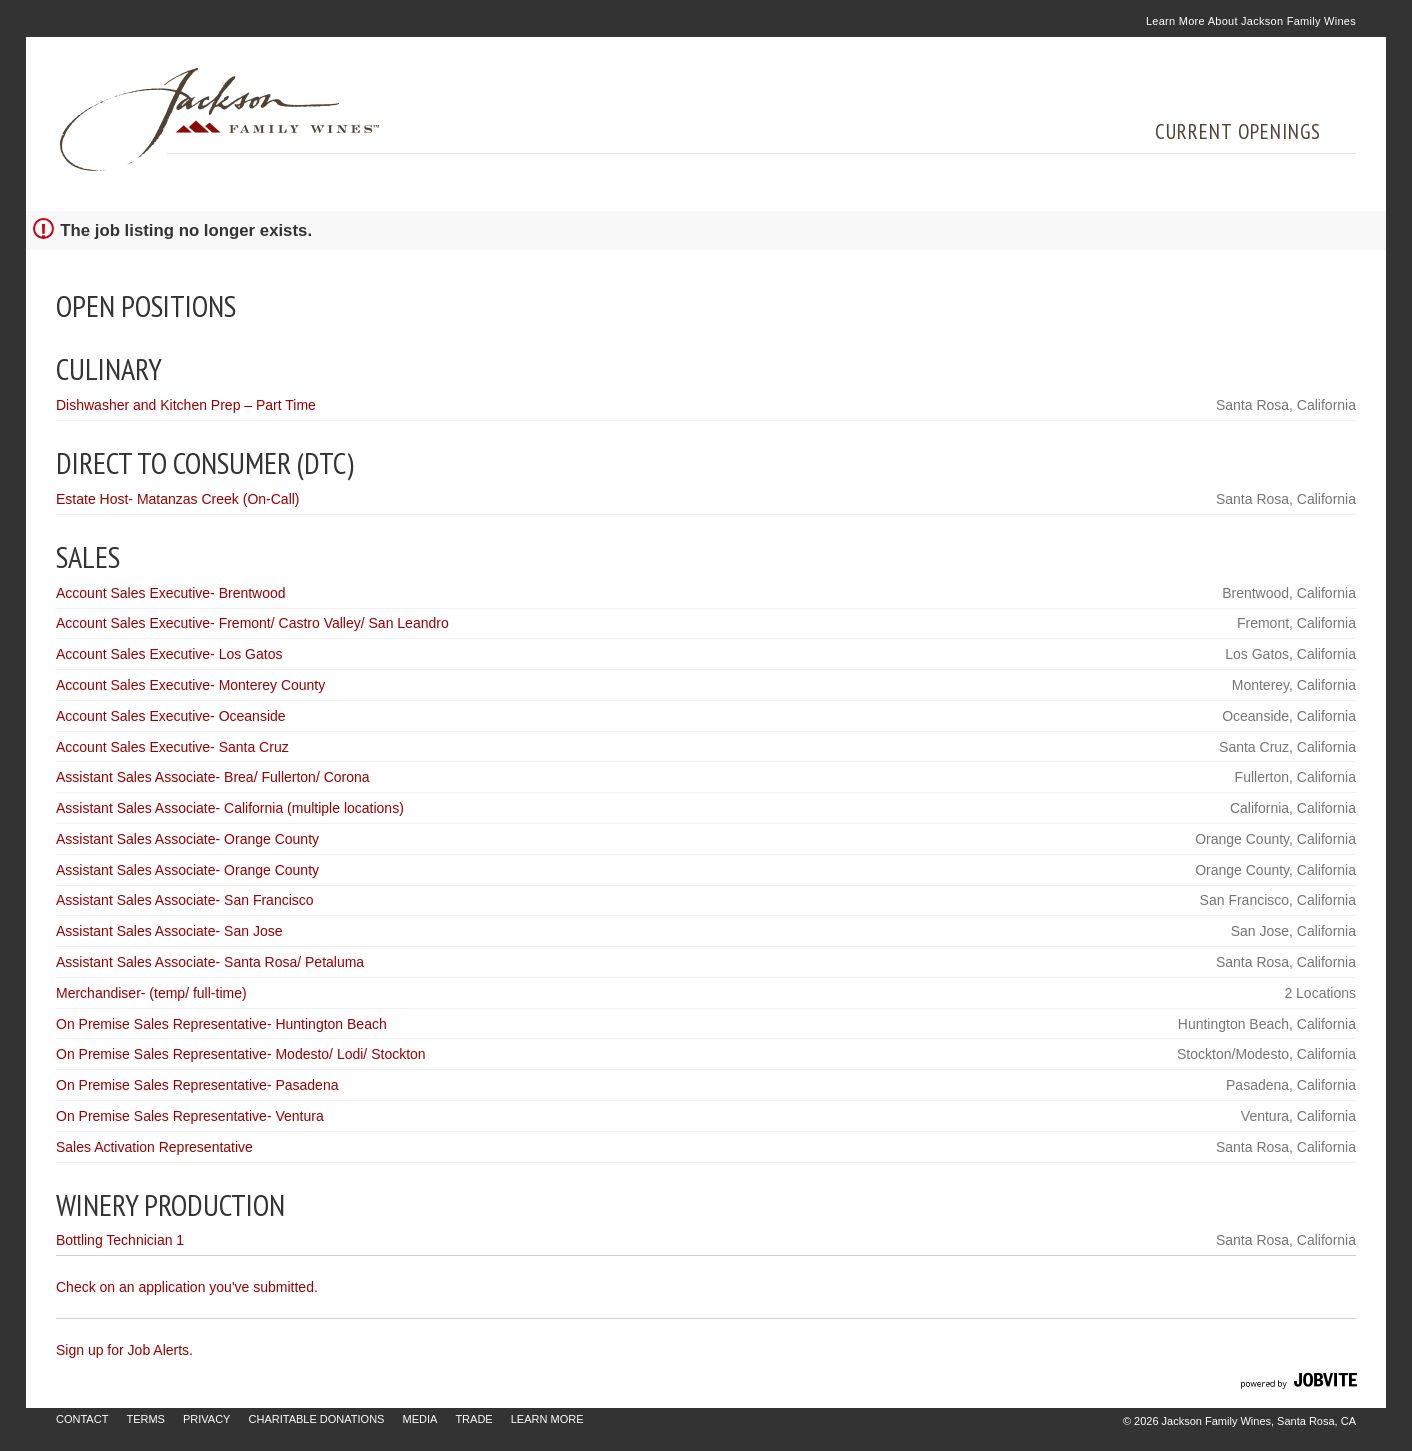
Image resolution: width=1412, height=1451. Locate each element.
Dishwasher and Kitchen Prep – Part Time (186, 405)
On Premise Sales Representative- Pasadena (197, 1085)
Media (419, 1419)
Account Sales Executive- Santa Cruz (172, 747)
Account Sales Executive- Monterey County (190, 685)
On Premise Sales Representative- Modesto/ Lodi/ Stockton (241, 1054)
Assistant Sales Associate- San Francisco (185, 900)
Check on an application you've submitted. (187, 1287)
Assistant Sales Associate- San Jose (169, 931)
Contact (82, 1419)
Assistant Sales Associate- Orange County (187, 839)
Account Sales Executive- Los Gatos (169, 654)
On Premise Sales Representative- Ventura (190, 1116)
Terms (145, 1419)
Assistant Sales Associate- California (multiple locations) (230, 808)
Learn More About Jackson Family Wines (1251, 21)
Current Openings (1238, 131)
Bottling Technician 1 (120, 1240)
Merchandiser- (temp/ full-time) (151, 993)
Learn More (547, 1419)
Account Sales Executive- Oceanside (171, 716)
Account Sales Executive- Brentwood (171, 593)
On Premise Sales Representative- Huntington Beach (221, 1024)
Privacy (206, 1419)
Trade (473, 1419)
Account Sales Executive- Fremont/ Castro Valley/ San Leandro (252, 623)
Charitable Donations (317, 1419)
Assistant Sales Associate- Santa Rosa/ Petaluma (210, 962)
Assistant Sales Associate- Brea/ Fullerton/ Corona (213, 777)
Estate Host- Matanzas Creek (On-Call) (178, 499)
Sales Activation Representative (154, 1147)
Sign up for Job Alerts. (124, 1350)
